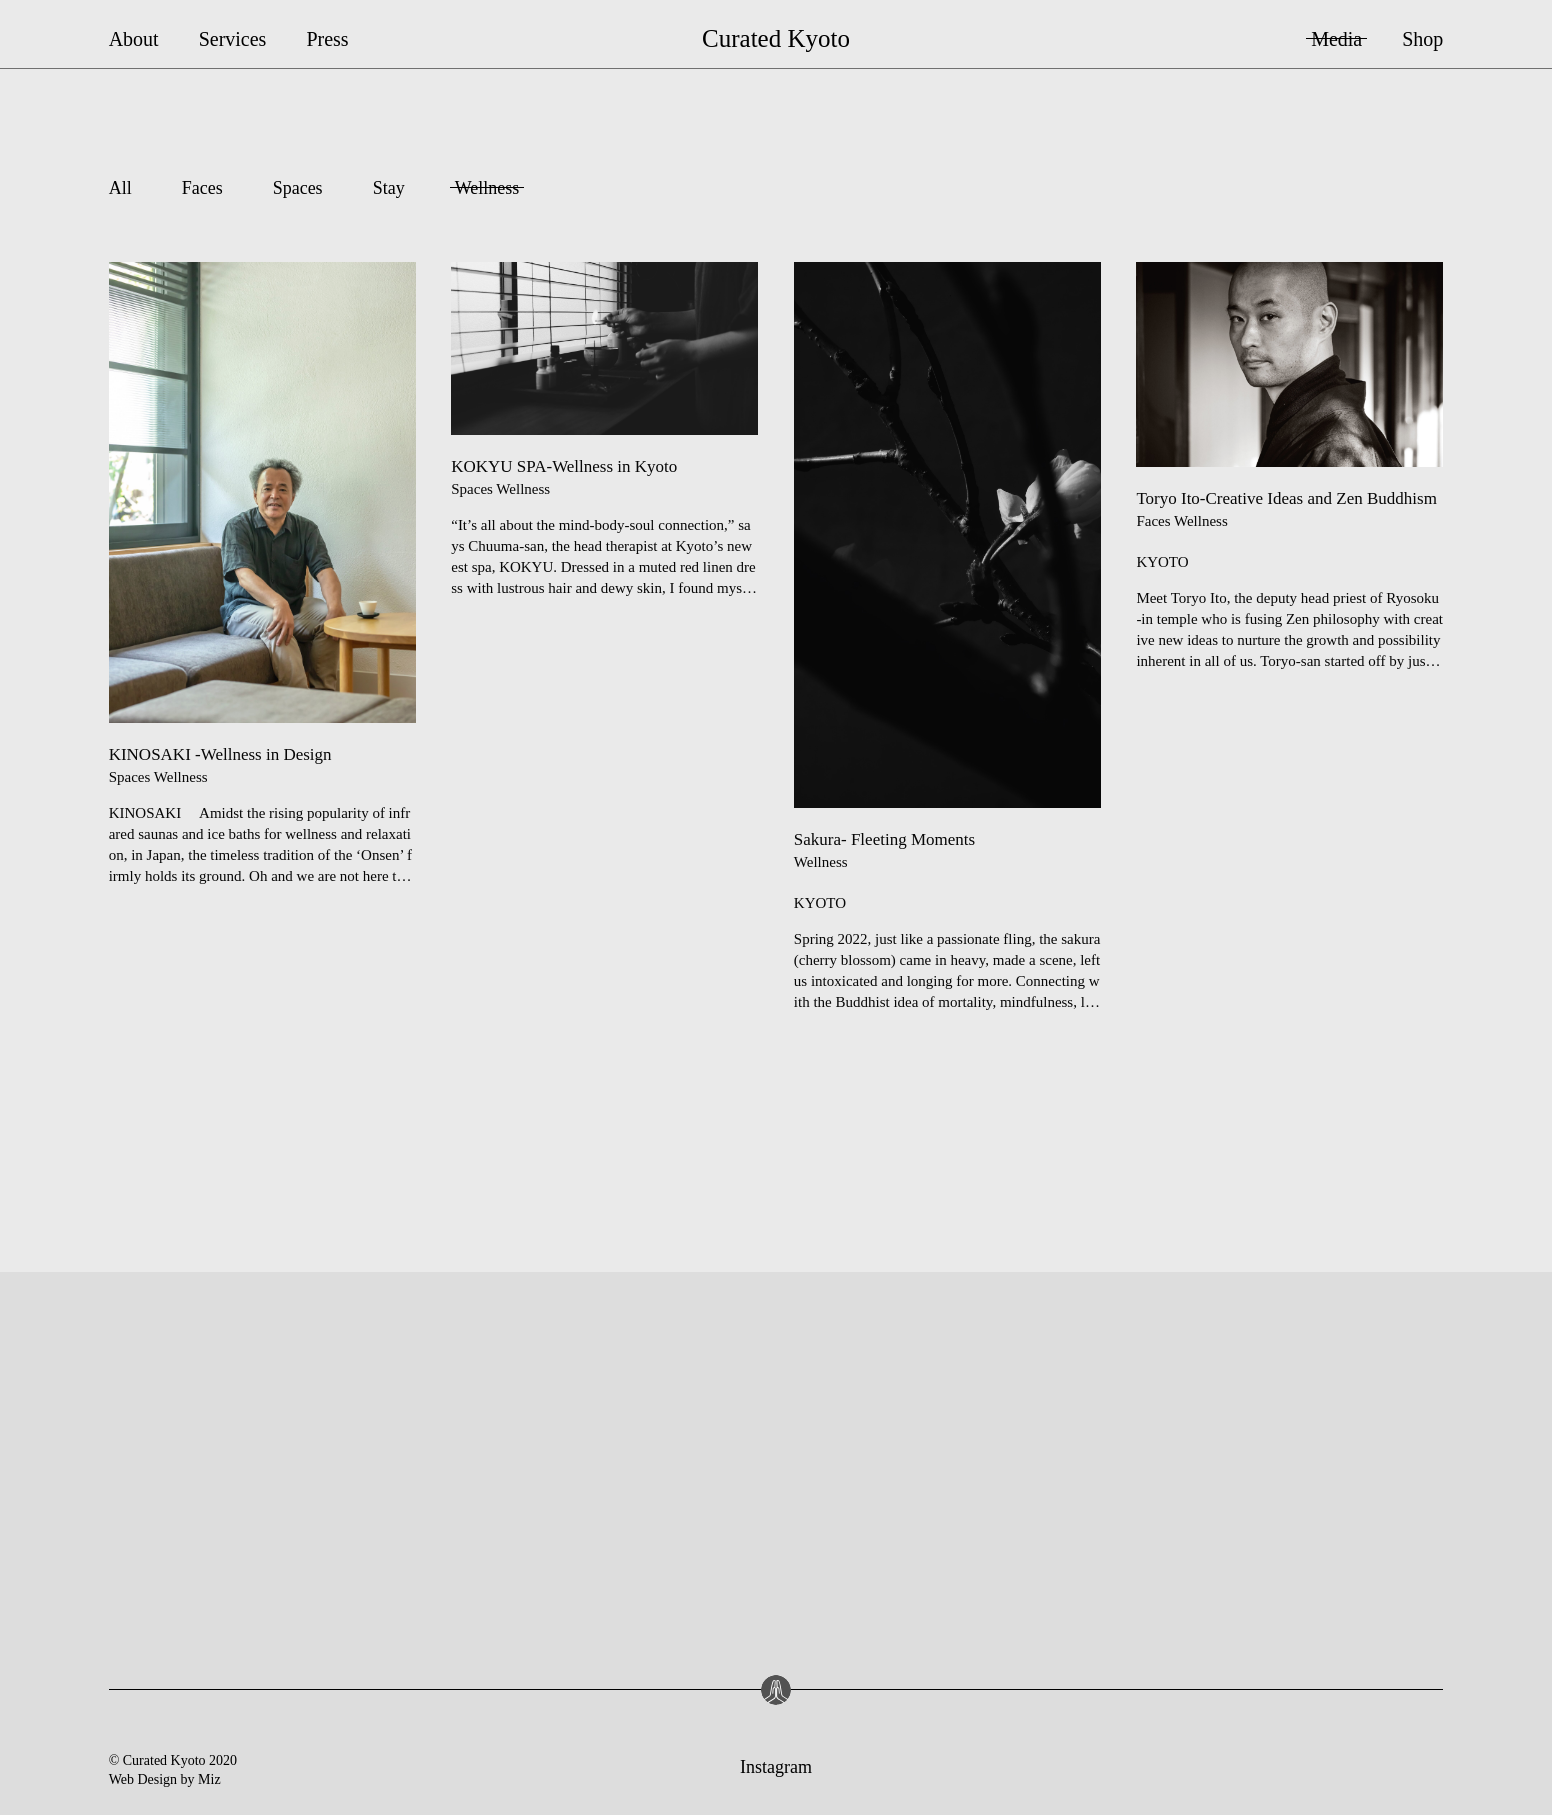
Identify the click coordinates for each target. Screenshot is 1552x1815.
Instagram (776, 1767)
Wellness (487, 188)
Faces (202, 188)
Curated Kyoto (776, 38)
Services (233, 39)
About (134, 39)
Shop (1422, 39)
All (120, 188)
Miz (209, 1779)
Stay (389, 188)
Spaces (298, 188)
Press (327, 39)
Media (1336, 39)
